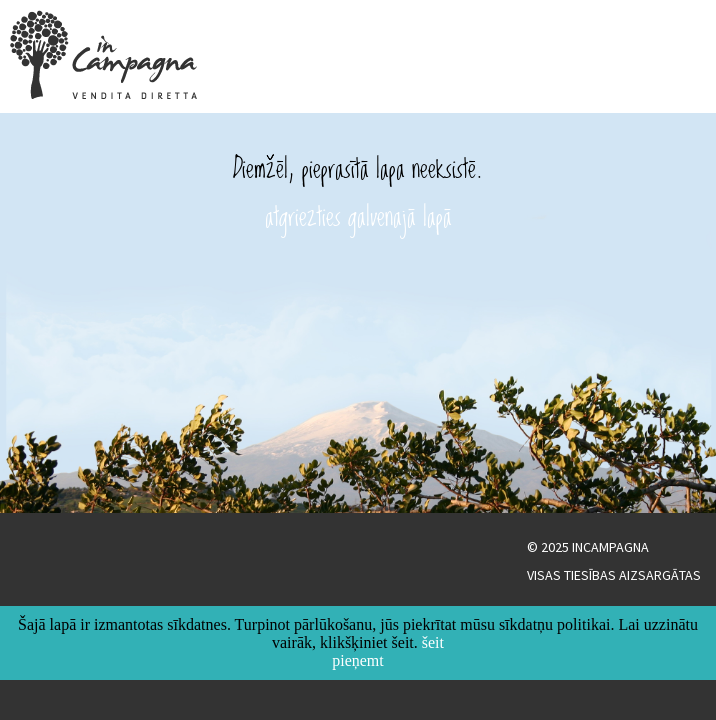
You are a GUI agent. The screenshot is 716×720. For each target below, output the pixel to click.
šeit (433, 642)
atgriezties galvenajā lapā (358, 215)
